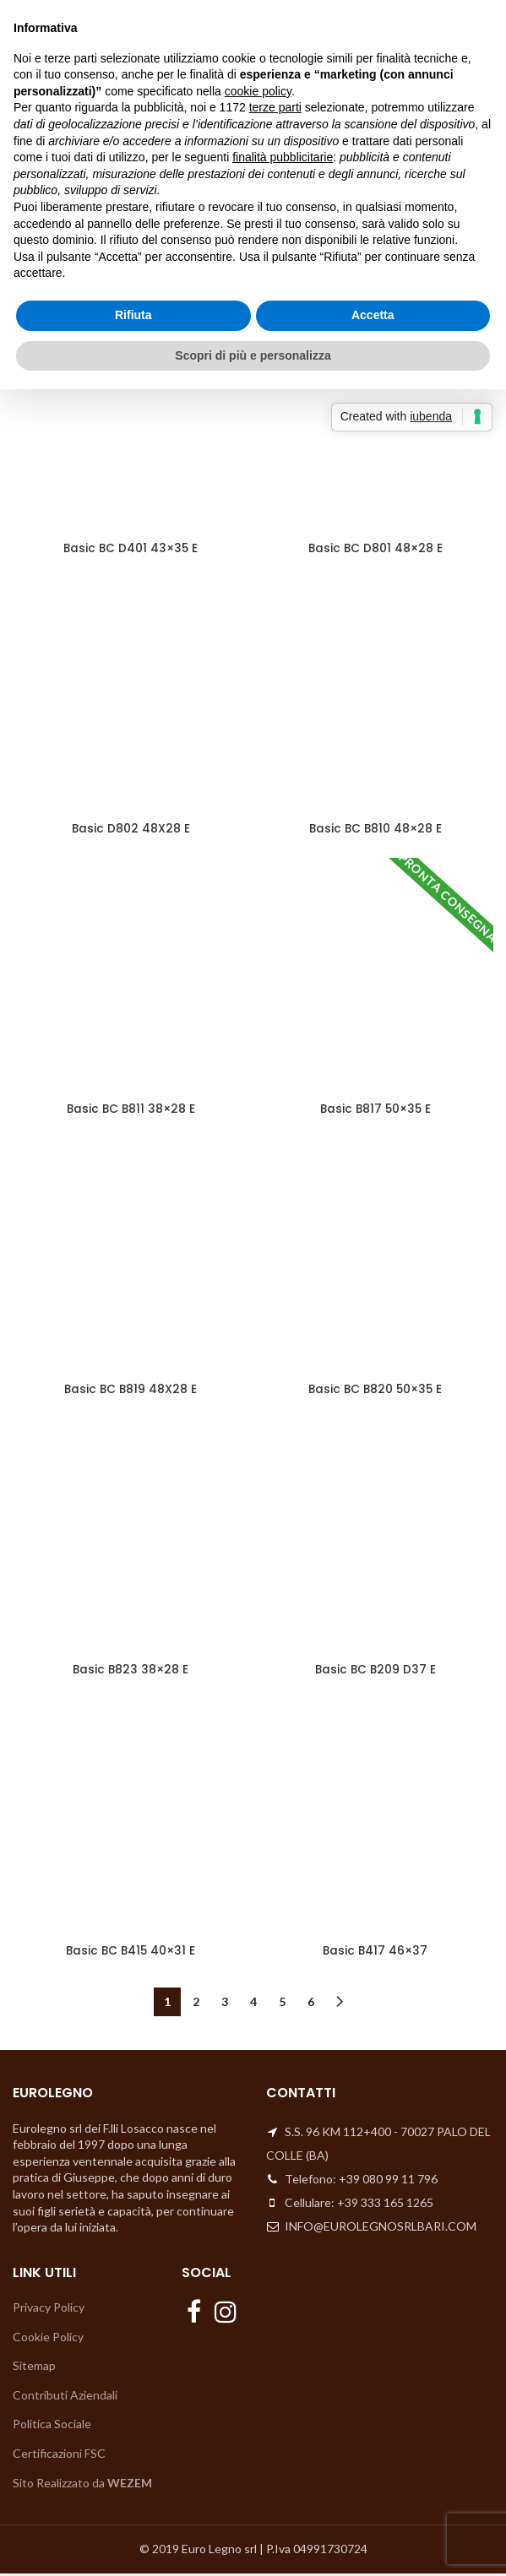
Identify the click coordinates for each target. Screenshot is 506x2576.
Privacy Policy (48, 2309)
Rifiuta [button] (133, 315)
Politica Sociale (52, 2427)
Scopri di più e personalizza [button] (252, 355)
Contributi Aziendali (65, 2397)
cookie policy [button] (258, 91)
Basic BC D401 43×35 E (130, 548)
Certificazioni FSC (59, 2456)
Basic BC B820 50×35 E (375, 1391)
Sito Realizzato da (82, 2485)
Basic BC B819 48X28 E (131, 1391)
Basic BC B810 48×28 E (375, 830)
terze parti (275, 107)
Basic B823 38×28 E (131, 1672)
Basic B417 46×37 (375, 1952)
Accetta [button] (372, 315)
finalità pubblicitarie (282, 157)
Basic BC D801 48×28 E (375, 548)
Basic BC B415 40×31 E (131, 1952)
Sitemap (34, 2368)
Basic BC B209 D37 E (375, 1672)
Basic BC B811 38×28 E (131, 1110)
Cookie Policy (48, 2339)
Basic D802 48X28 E (130, 830)
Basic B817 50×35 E (375, 1110)
